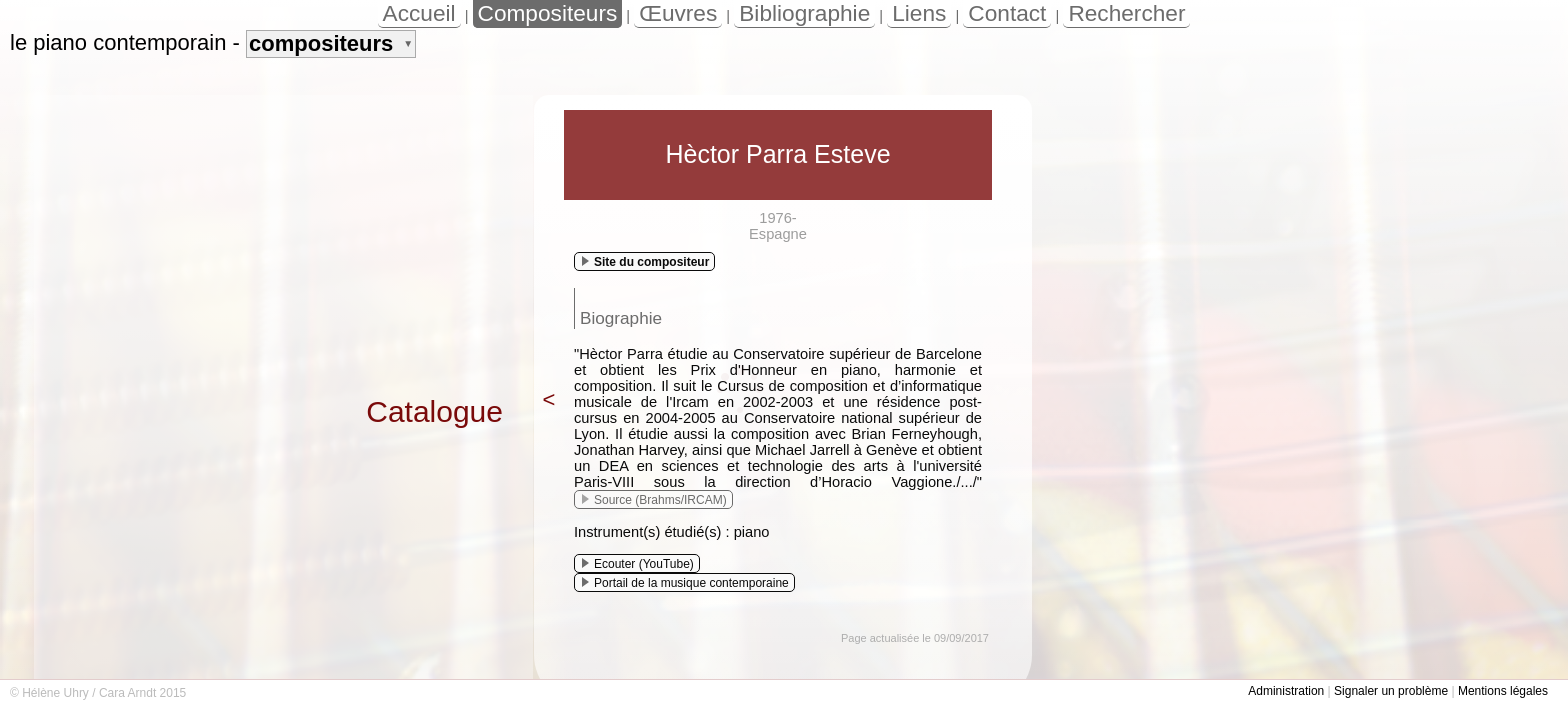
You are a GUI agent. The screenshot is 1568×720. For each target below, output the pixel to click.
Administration (1286, 691)
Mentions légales (1503, 691)
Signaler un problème (1391, 691)
